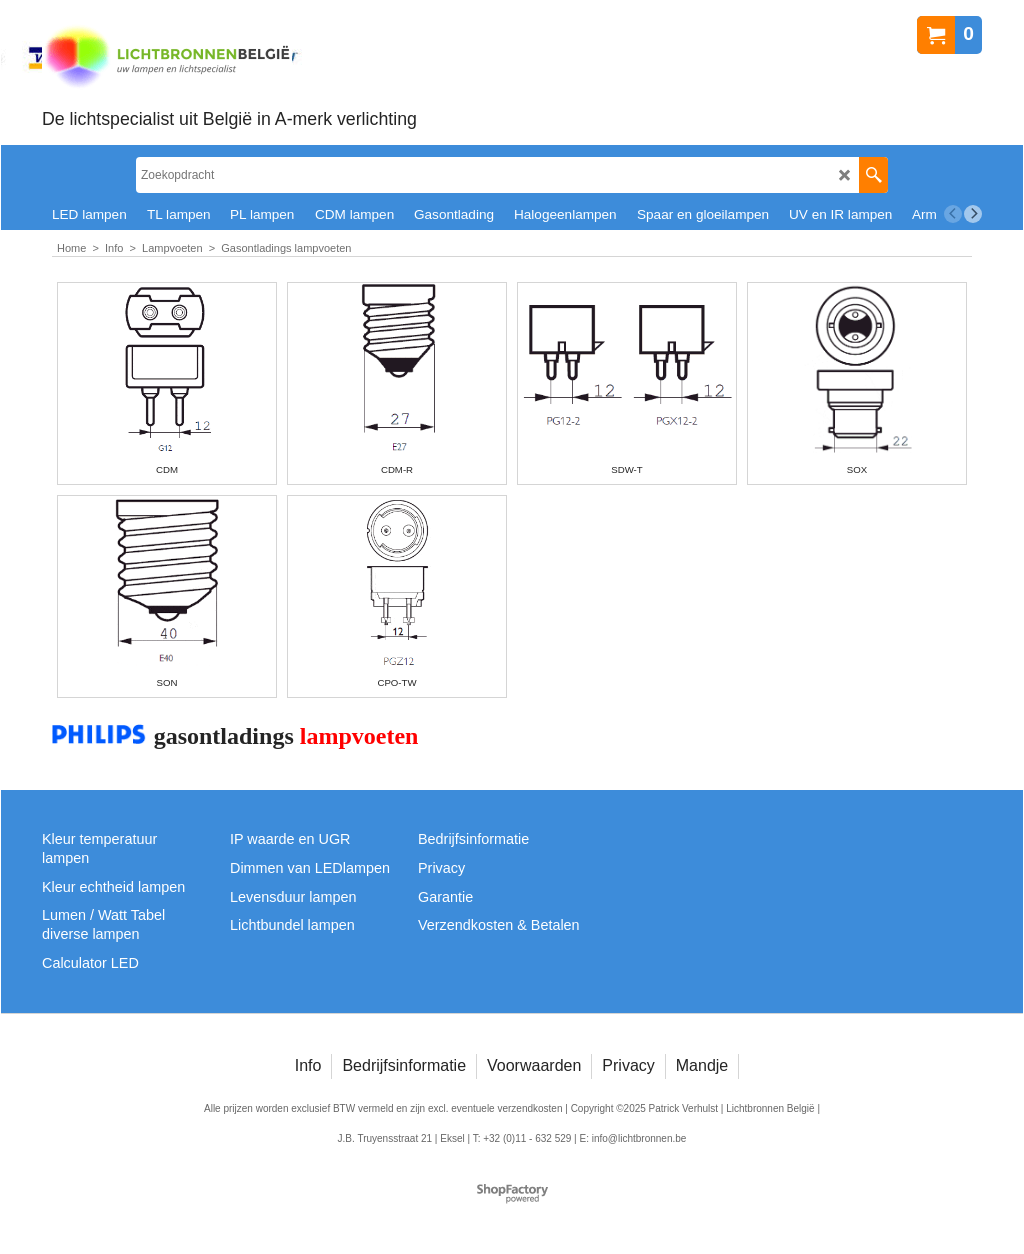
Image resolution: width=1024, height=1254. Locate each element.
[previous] (953, 214)
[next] (973, 214)
